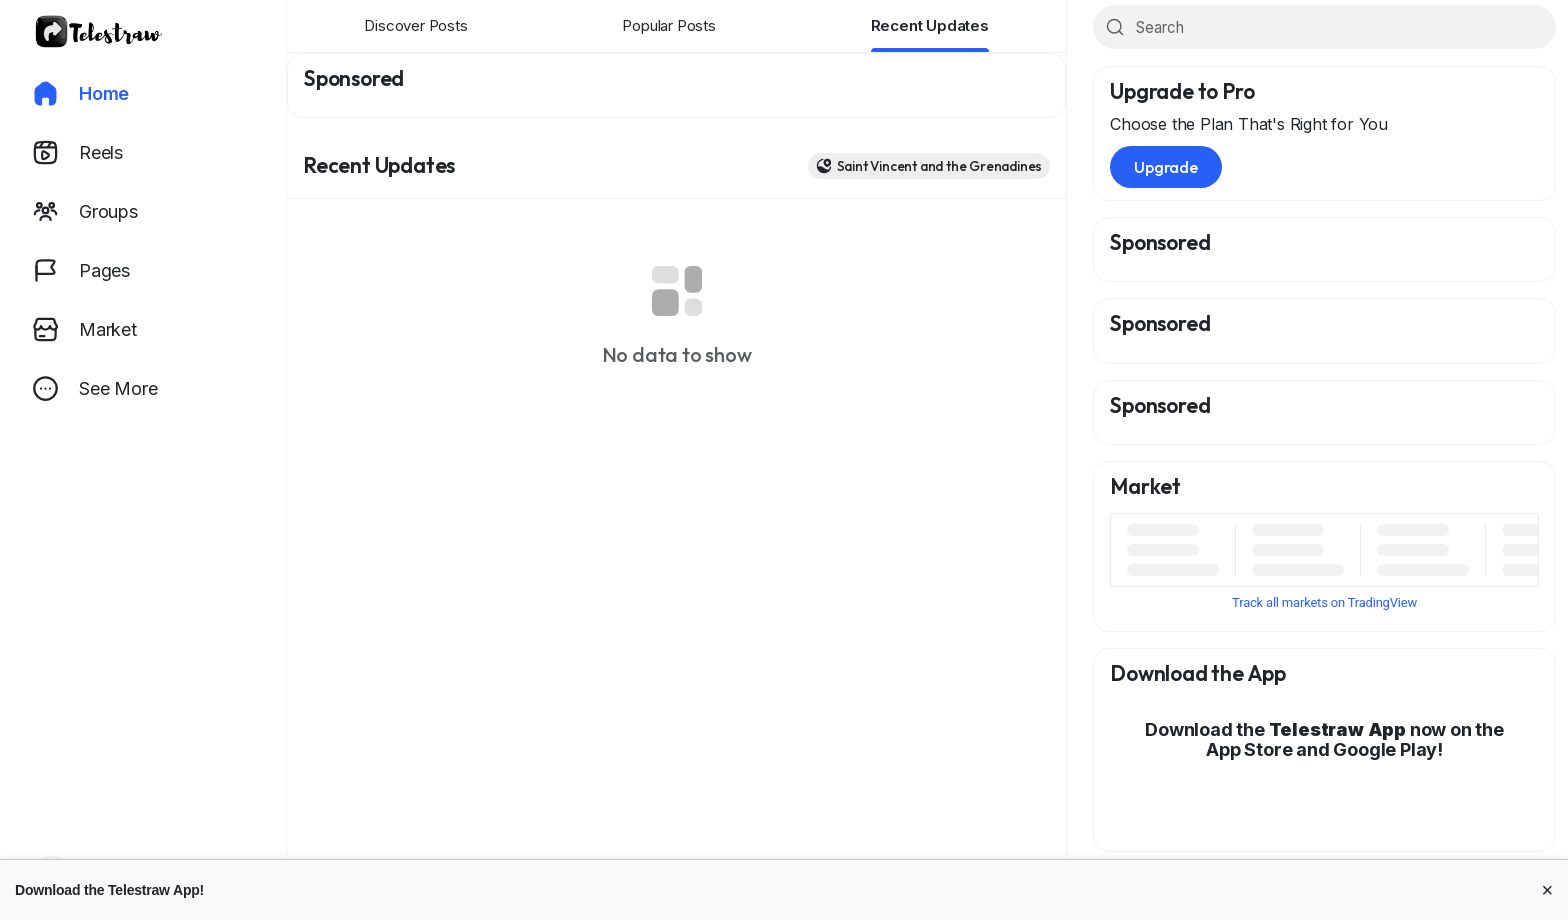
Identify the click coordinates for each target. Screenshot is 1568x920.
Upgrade (1166, 167)
